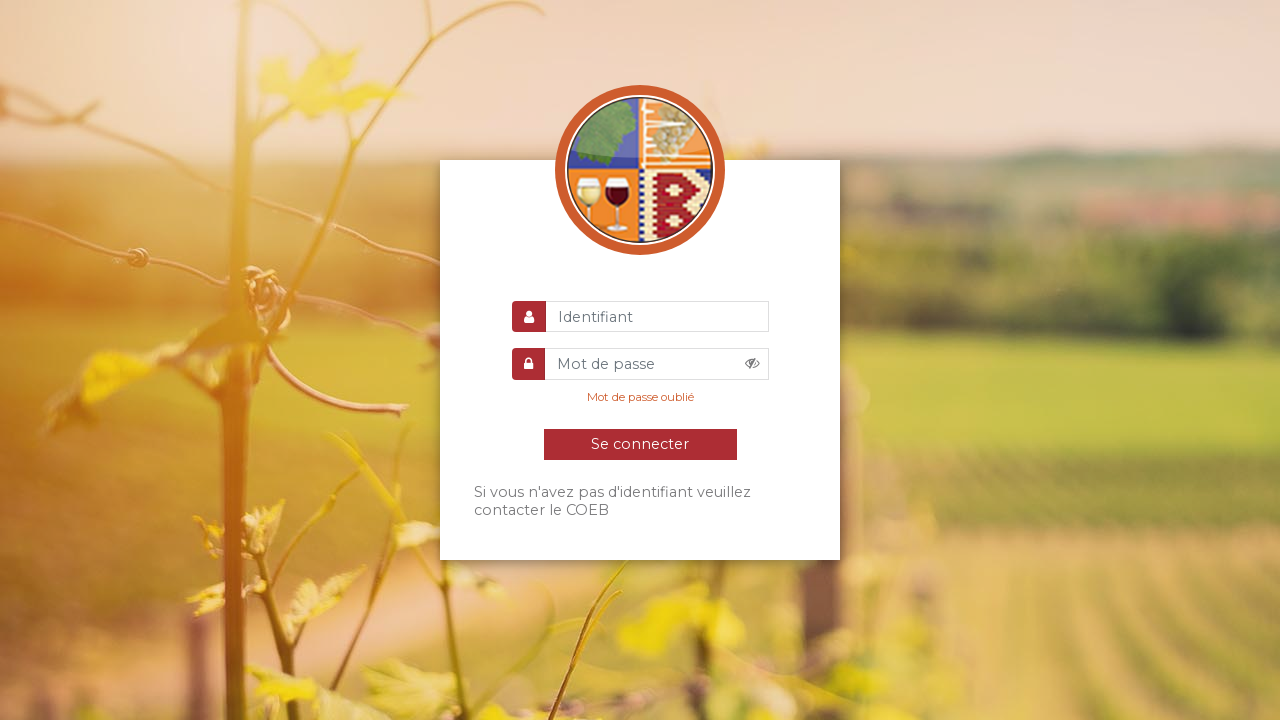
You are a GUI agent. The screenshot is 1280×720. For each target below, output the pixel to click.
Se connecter (640, 444)
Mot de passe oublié (640, 397)
